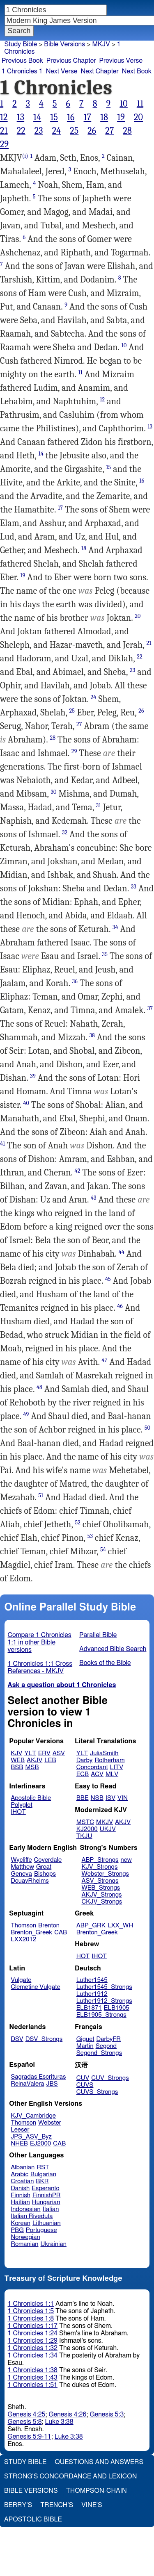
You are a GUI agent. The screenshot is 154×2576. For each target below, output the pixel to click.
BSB (17, 1767)
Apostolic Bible (33, 2519)
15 (54, 117)
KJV (16, 1753)
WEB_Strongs (100, 1888)
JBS (51, 2084)
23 (38, 130)
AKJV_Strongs (101, 1895)
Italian (51, 2209)
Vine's (91, 2505)
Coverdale (48, 1860)
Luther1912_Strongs (104, 2001)
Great (43, 1867)
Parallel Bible (98, 1635)
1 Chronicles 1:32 (32, 2348)
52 (77, 1522)
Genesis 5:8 (25, 2422)
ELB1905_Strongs (101, 2015)
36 (75, 981)
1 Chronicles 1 (22, 71)
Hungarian (46, 2202)
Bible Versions (64, 44)
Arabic (19, 2174)
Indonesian (26, 2209)
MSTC (85, 1822)
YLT (30, 1753)
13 (20, 117)
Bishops (45, 1874)
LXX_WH (120, 1925)
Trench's (56, 2505)
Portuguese (41, 2230)
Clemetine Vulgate (35, 1987)
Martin (85, 2046)
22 (21, 130)
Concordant (92, 1767)
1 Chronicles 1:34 (32, 2355)
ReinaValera (27, 2084)
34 (115, 927)
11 (140, 103)
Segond (106, 2046)
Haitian (20, 2202)
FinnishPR (46, 2195)
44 (121, 1251)
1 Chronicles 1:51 (32, 2385)
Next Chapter (100, 71)
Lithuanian (46, 2223)
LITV (116, 1767)
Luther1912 (92, 1994)
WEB (18, 1760)
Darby (84, 1760)
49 (26, 1414)
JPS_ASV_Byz (31, 2137)
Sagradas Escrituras (38, 2077)
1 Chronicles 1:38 (32, 2370)
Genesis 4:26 (67, 2414)
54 (103, 1549)
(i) (25, 156)
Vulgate (21, 1980)
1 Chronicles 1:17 (32, 2326)
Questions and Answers (99, 2462)
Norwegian (25, 2237)
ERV (44, 1753)
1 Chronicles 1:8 (31, 2318)
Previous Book (22, 60)
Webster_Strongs (105, 1874)
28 (127, 130)
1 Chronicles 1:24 (32, 2333)
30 (53, 791)
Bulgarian (43, 2174)
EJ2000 (40, 2144)
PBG (17, 2230)
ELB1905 (116, 2008)
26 (91, 130)
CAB (60, 1932)
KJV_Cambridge (33, 2116)
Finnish (20, 2195)
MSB (32, 1767)
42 (77, 1170)
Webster (49, 2123)
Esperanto (46, 2188)
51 (40, 1495)
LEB (50, 1760)
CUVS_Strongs (97, 2092)
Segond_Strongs (99, 2053)
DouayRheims (30, 1881)
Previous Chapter (71, 60)
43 (94, 1197)
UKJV (108, 1829)
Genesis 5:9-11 (29, 2436)
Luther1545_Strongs (104, 1987)
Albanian (22, 2167)
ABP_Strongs (99, 1860)
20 (138, 117)
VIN (122, 1798)
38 (92, 1035)
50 (147, 1427)
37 (150, 1008)
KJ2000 (87, 1829)
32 (64, 832)
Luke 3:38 (59, 2422)
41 (2, 1143)
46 (120, 1306)
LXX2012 (23, 1939)
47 (105, 1360)
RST (43, 2167)
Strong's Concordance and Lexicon (70, 2476)
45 (108, 1278)
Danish (20, 2188)
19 (121, 117)
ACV (97, 1774)
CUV (83, 2078)
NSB (97, 1798)
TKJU (84, 1836)
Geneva (21, 1874)
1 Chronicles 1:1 (31, 2303)
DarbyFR (109, 2039)
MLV (112, 1774)
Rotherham (109, 1760)
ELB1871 (89, 2008)
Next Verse (62, 71)
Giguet (85, 2039)
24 (56, 130)
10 (124, 103)
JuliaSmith (104, 1753)
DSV (17, 2039)
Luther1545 (92, 1980)
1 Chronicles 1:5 (31, 2311)
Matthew (22, 1867)
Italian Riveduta (32, 2216)
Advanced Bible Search (112, 1649)
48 (39, 1387)
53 (90, 1536)
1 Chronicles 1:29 (32, 2340)
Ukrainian (54, 2244)
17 (88, 117)
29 (4, 144)
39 (32, 1076)
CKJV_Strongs (101, 1902)
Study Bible (21, 44)
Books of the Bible (105, 1663)
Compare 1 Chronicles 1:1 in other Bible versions (39, 1642)
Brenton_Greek (31, 1932)
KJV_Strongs (99, 1867)
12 (4, 117)
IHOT (18, 1812)
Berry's (18, 2505)
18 (104, 117)
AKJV (34, 1760)
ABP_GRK (91, 1925)
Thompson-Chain (96, 2490)
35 (105, 954)
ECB (82, 1774)
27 (109, 130)
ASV (59, 1753)
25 (74, 130)
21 (4, 130)
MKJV (101, 44)
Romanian (24, 2244)
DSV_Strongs (44, 2039)
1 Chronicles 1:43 (32, 2377)
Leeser (20, 2130)
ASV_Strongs (99, 1881)
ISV (110, 1798)
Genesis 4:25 (27, 2414)
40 (26, 1103)
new (126, 1860)
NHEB (19, 2144)
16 (71, 117)
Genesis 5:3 (107, 2414)
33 (133, 886)
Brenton (49, 1925)
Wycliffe (21, 1860)
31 (98, 805)
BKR (42, 2181)
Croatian (22, 2181)
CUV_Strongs (110, 2078)
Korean (20, 2223)
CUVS (85, 2085)
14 (37, 117)
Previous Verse (121, 60)
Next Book (137, 71)
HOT (83, 1956)
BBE (82, 1798)
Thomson (23, 1925)
